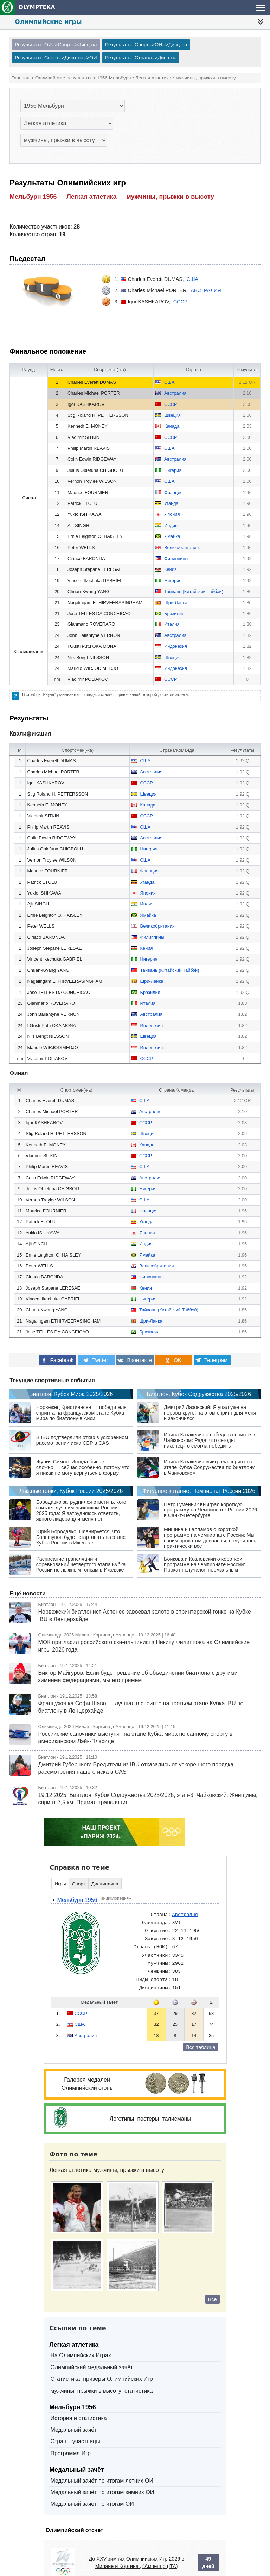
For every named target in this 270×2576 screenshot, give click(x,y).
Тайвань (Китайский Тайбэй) (193, 591)
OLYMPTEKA (27, 7)
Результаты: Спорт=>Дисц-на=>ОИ (56, 57)
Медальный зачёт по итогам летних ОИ (101, 2470)
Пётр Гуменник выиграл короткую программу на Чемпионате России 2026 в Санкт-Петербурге (210, 1499)
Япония (172, 514)
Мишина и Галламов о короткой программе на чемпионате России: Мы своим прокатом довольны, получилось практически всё (210, 1527)
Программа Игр (70, 2442)
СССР (180, 301)
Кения (170, 569)
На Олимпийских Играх (80, 2344)
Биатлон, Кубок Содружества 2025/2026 (199, 1383)
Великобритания (181, 547)
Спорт (78, 1873)
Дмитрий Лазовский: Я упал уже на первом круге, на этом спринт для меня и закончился (210, 1402)
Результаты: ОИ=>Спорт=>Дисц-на (56, 44)
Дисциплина (104, 1873)
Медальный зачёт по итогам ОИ (92, 2493)
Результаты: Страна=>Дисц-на (141, 57)
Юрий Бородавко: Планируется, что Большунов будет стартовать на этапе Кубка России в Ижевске (81, 1526)
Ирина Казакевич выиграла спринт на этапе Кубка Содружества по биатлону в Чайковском (209, 1456)
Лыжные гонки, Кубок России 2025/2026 (71, 1480)
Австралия (206, 290)
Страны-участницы (75, 2430)
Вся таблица (200, 2036)
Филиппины (176, 558)
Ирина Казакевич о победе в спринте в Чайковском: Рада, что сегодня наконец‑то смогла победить (209, 1429)
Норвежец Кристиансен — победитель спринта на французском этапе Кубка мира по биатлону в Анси (81, 1402)
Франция (173, 492)
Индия (171, 525)
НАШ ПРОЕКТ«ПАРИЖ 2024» (101, 1821)
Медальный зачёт (73, 2419)
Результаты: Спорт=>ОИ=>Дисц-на (146, 44)
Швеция (172, 415)
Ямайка (172, 536)
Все (212, 2288)
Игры (60, 1873)
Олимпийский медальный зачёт (91, 2356)
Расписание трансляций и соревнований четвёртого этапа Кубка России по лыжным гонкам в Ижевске (81, 1553)
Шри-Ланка (175, 602)
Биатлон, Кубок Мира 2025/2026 (71, 1383)
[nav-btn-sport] (258, 7)
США (192, 279)
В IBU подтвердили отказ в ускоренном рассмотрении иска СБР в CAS (82, 1429)
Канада (171, 426)
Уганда (171, 503)
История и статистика (78, 2407)
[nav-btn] (261, 22)
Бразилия (174, 613)
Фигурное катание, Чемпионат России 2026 (198, 1480)
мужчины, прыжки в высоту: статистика (101, 2380)
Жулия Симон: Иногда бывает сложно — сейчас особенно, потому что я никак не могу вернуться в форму (83, 1456)
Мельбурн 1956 (74, 1889)
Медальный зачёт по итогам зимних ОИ (102, 2481)
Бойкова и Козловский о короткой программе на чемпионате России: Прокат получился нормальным (204, 1553)
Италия (172, 624)
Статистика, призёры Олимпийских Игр (101, 2368)
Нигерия (172, 470)
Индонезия (175, 646)
